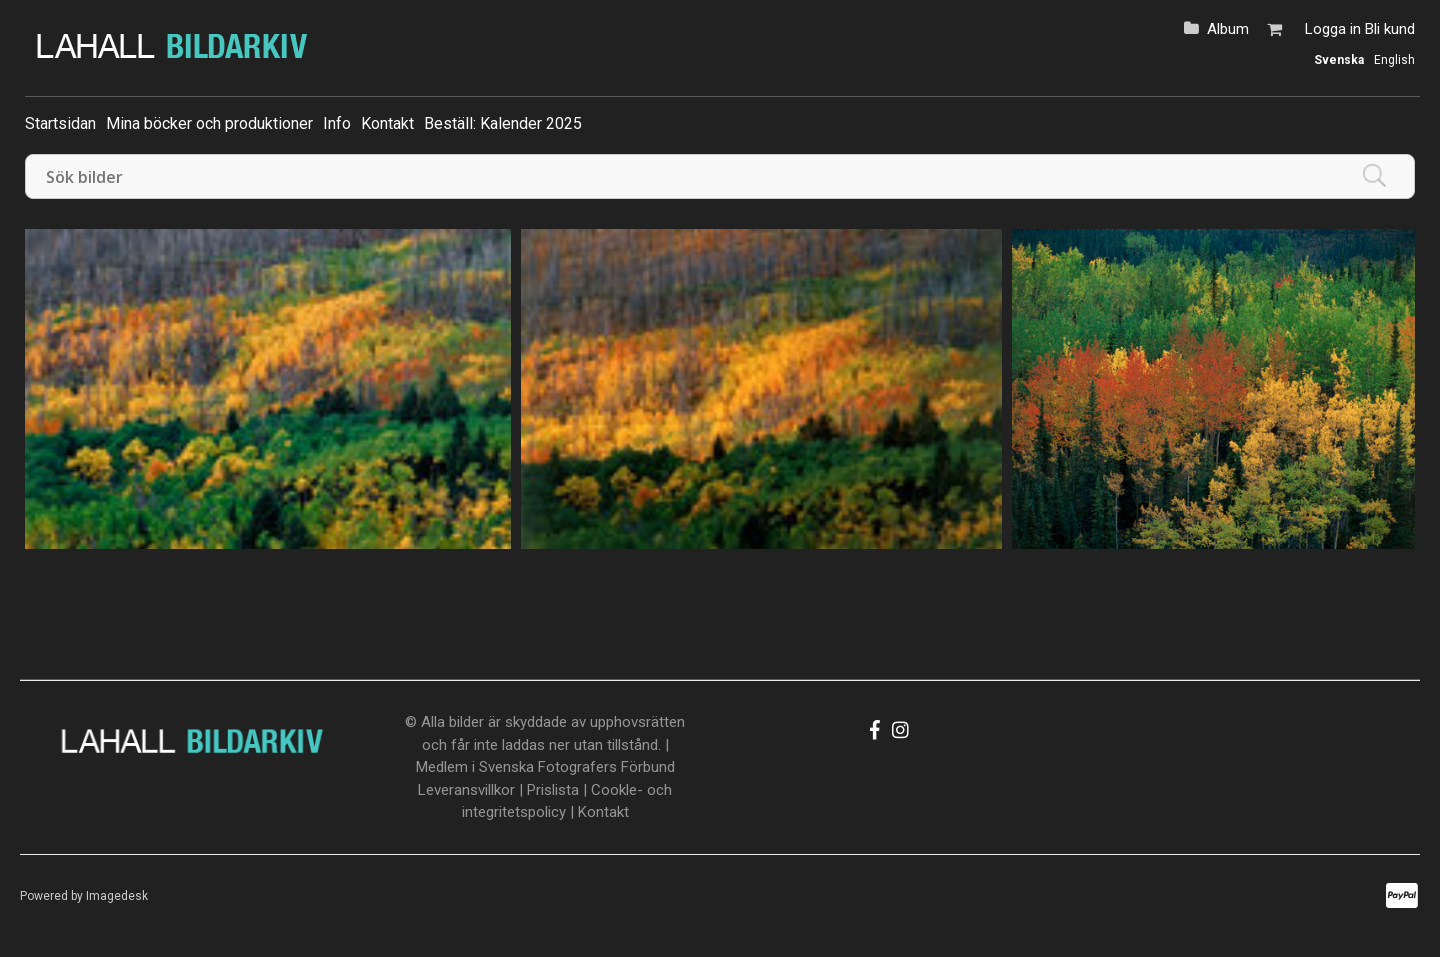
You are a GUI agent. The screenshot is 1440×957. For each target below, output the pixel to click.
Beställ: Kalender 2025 (503, 123)
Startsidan (60, 123)
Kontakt (387, 123)
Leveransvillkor (466, 790)
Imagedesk (117, 896)
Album (1228, 29)
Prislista (553, 790)
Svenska (1339, 60)
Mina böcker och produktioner (209, 123)
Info (337, 123)
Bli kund (1390, 29)
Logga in (1333, 29)
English (1394, 60)
